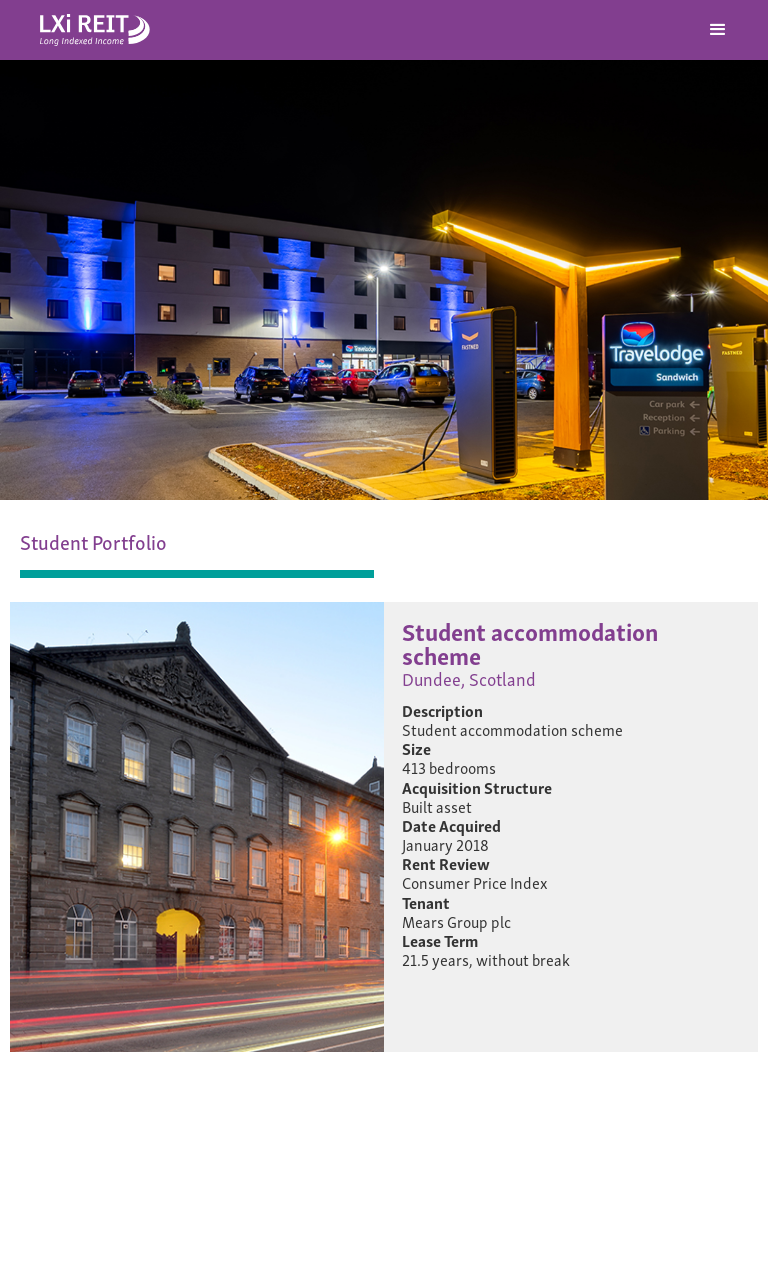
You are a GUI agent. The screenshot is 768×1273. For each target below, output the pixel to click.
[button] (718, 30)
